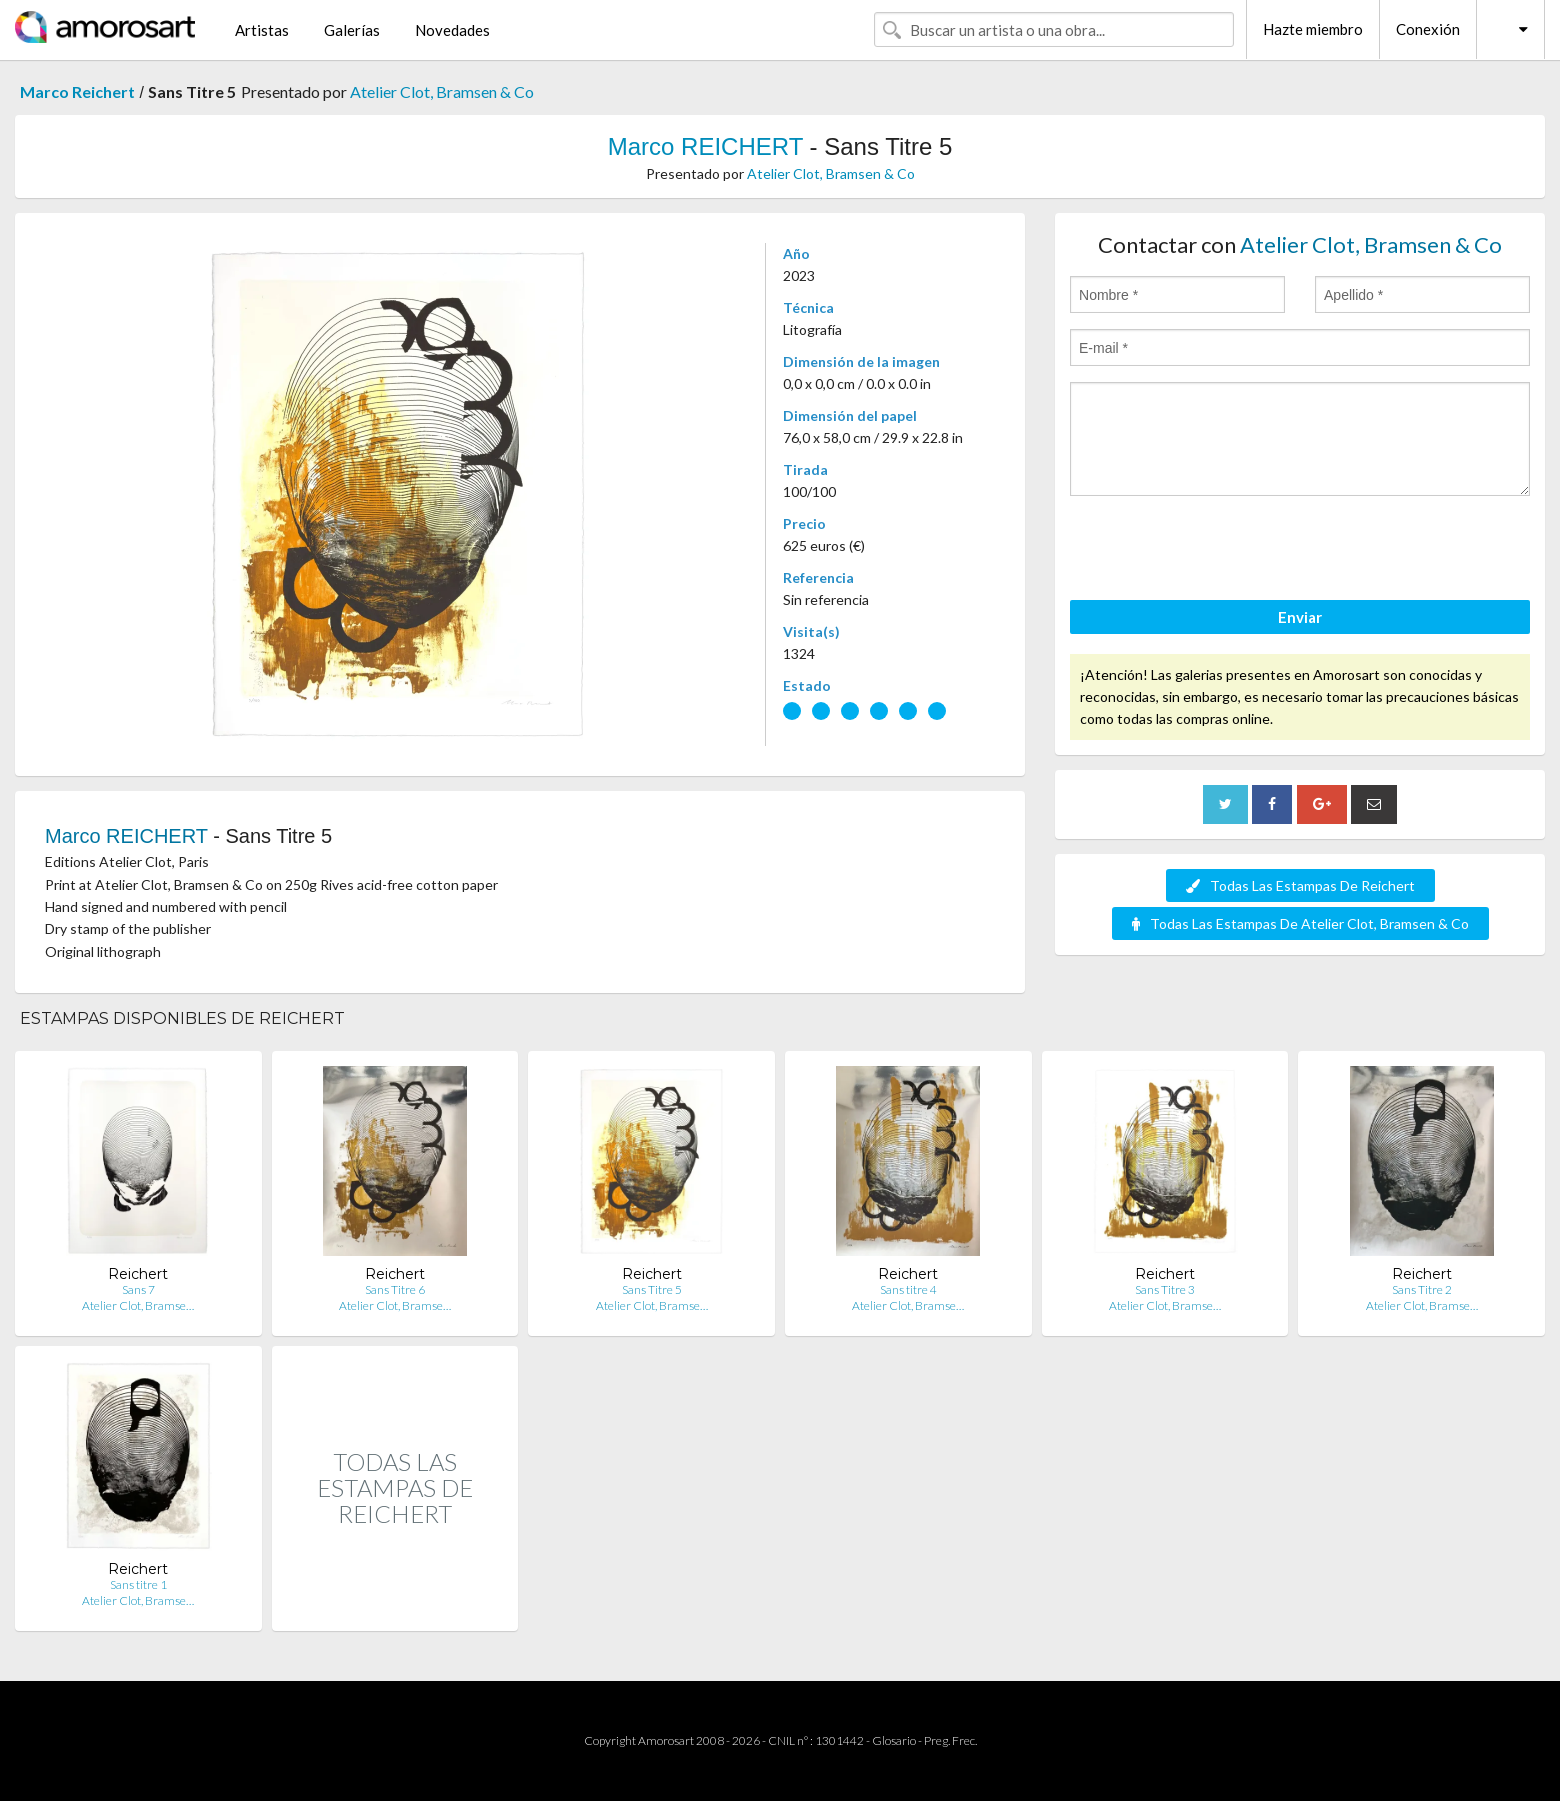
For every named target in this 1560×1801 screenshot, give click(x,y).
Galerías (352, 30)
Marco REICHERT (705, 146)
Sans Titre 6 (395, 1289)
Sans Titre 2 (1422, 1289)
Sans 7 (138, 1289)
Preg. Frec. (950, 1740)
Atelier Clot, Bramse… (138, 1305)
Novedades (452, 30)
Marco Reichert (77, 91)
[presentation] (1222, 551)
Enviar (1300, 617)
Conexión (1428, 29)
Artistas (262, 30)
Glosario (894, 1740)
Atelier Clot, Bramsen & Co (442, 91)
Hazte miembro (1313, 29)
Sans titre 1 (138, 1584)
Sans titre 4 (908, 1289)
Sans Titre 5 (652, 1289)
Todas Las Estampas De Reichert (1300, 885)
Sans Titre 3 (1165, 1289)
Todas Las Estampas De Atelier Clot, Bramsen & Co (1300, 923)
